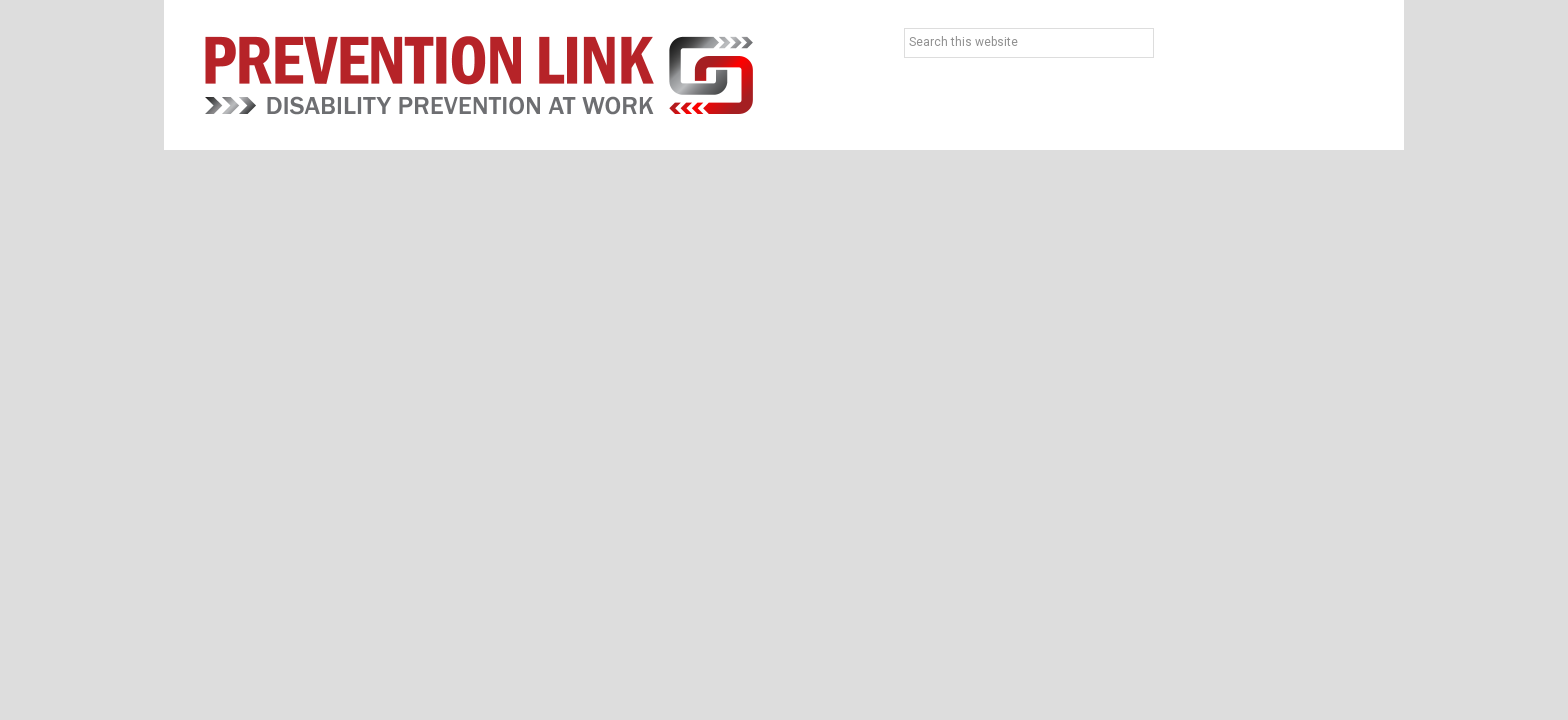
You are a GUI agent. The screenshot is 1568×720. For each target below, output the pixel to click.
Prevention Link (479, 75)
